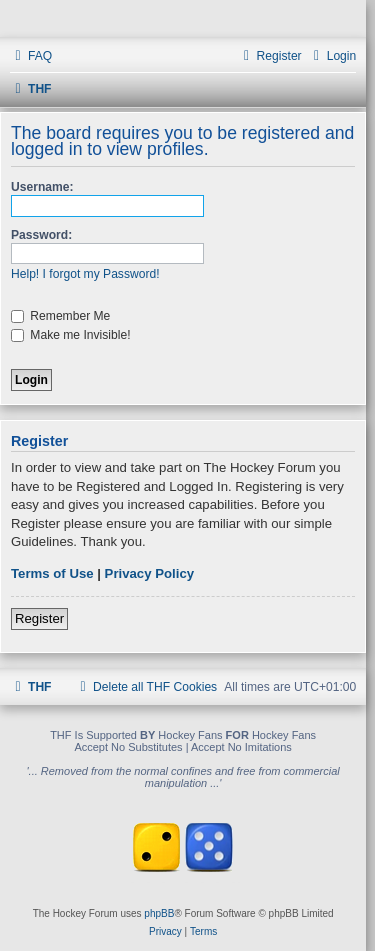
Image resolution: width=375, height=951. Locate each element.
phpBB (159, 913)
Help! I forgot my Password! (85, 274)
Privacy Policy (149, 573)
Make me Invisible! (71, 335)
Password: (41, 235)
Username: (42, 187)
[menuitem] (31, 56)
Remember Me (60, 316)
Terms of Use (52, 573)
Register (39, 618)
